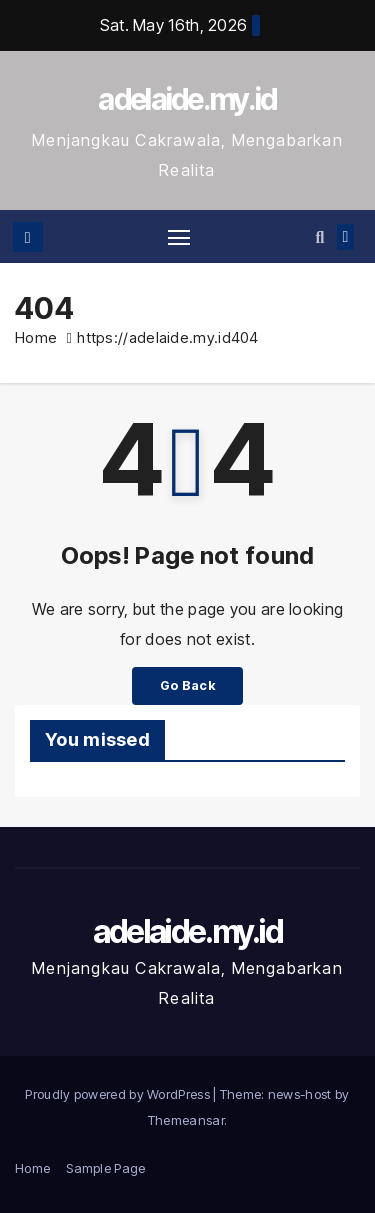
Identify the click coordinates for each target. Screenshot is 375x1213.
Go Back (187, 685)
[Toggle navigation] (179, 237)
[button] (319, 237)
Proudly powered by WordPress (119, 1094)
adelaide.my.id (187, 99)
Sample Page (105, 1168)
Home (36, 337)
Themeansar (186, 1120)
